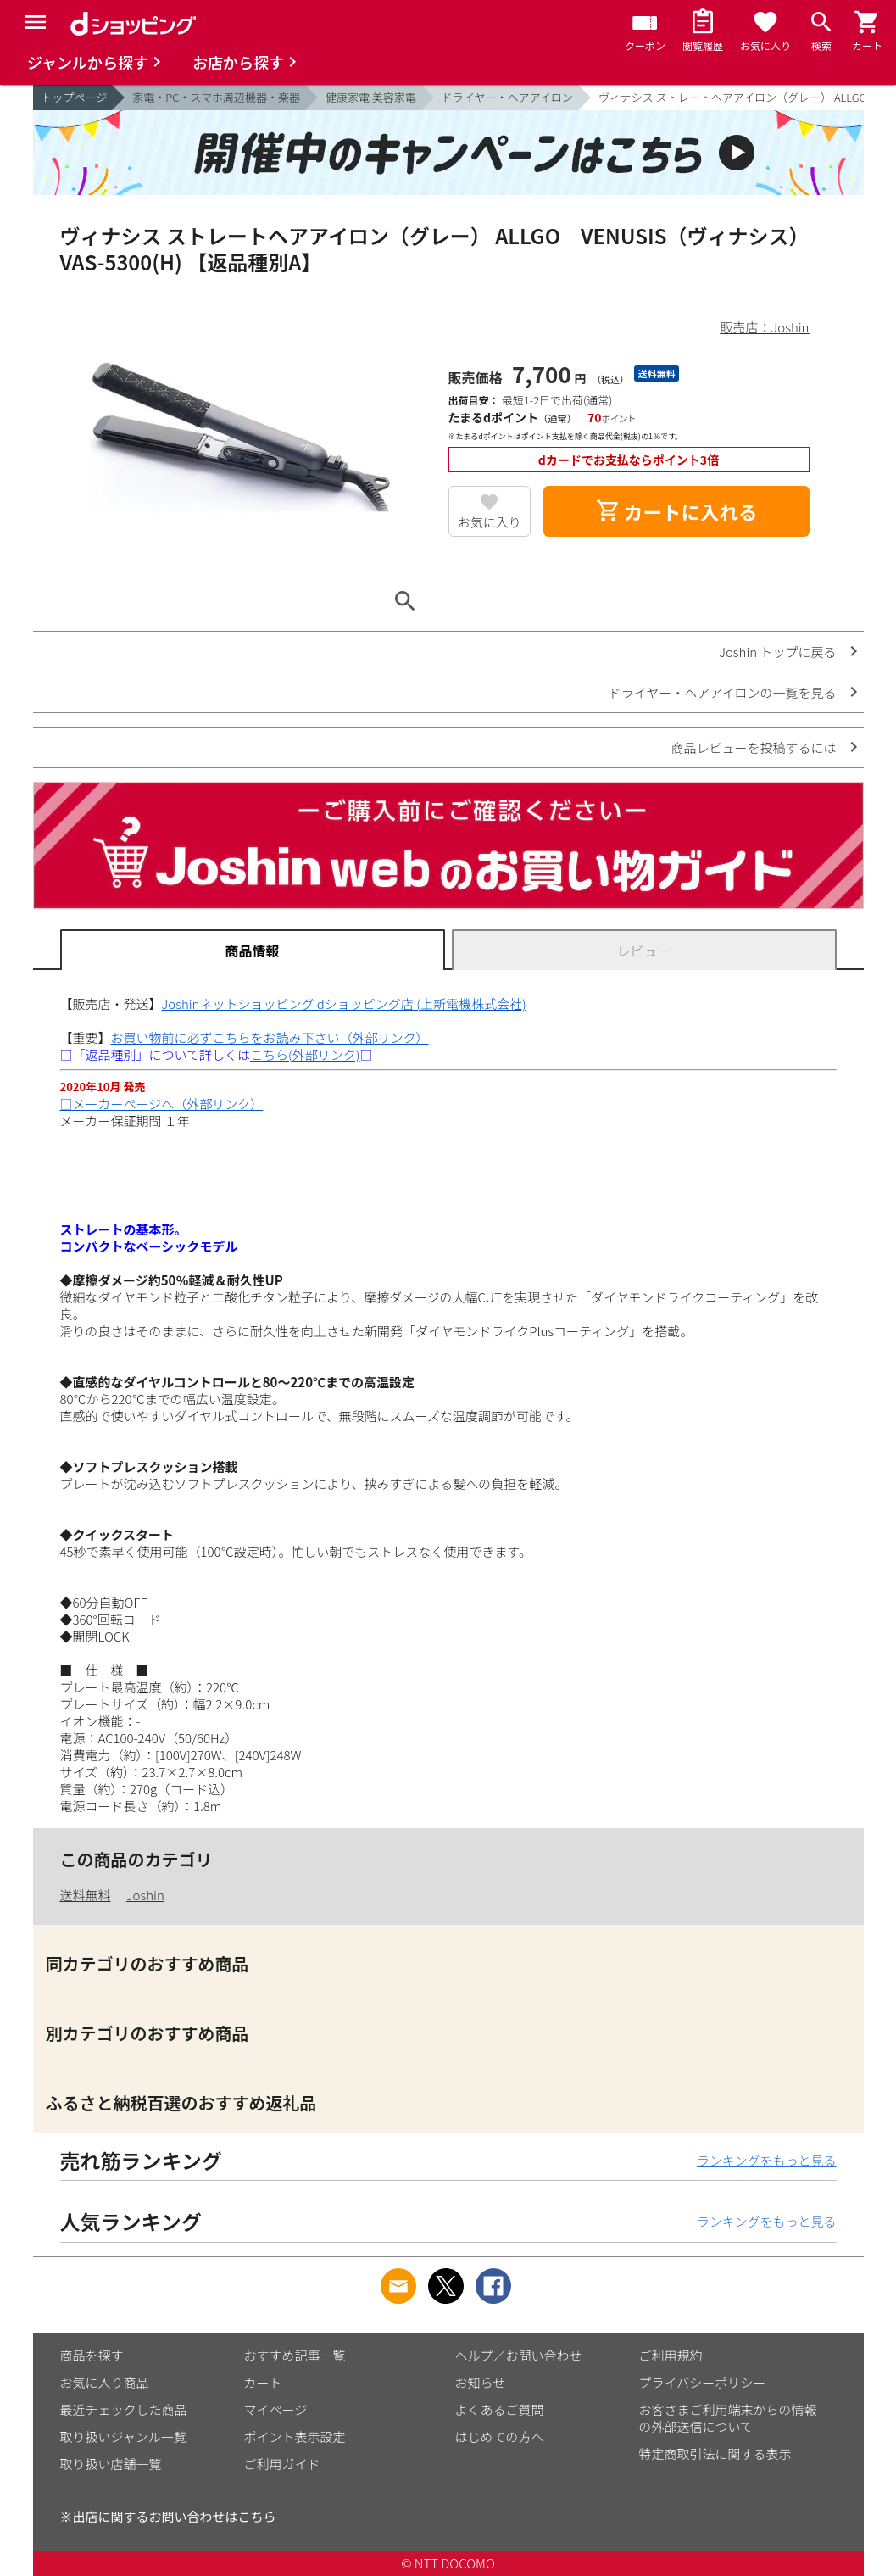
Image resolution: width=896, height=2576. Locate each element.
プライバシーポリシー (702, 2382)
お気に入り (489, 522)
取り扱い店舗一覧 (111, 2464)
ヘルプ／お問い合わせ (518, 2355)
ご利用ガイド (282, 2464)
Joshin (145, 1895)
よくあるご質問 (499, 2409)
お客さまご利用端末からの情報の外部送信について (728, 2417)
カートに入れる (676, 511)
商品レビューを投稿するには (753, 747)
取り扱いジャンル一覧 (123, 2436)
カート (263, 2382)
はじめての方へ (499, 2436)
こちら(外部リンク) (304, 1054)
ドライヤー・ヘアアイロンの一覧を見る (723, 692)
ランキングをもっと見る (767, 2160)
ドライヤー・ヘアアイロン (507, 97)
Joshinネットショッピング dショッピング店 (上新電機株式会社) (344, 1003)
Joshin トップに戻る (777, 651)
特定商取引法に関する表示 (715, 2453)
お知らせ (480, 2382)
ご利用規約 (671, 2355)
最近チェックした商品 (123, 2409)
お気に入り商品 (104, 2382)
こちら (257, 2516)
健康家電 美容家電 (371, 97)
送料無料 (85, 1895)
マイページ (276, 2409)
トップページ (75, 97)
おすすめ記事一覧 (295, 2355)
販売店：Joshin (765, 327)
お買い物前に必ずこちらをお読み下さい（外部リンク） (270, 1037)
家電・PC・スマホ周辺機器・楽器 (216, 97)
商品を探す (92, 2355)
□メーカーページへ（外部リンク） (162, 1103)
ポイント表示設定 (295, 2436)
